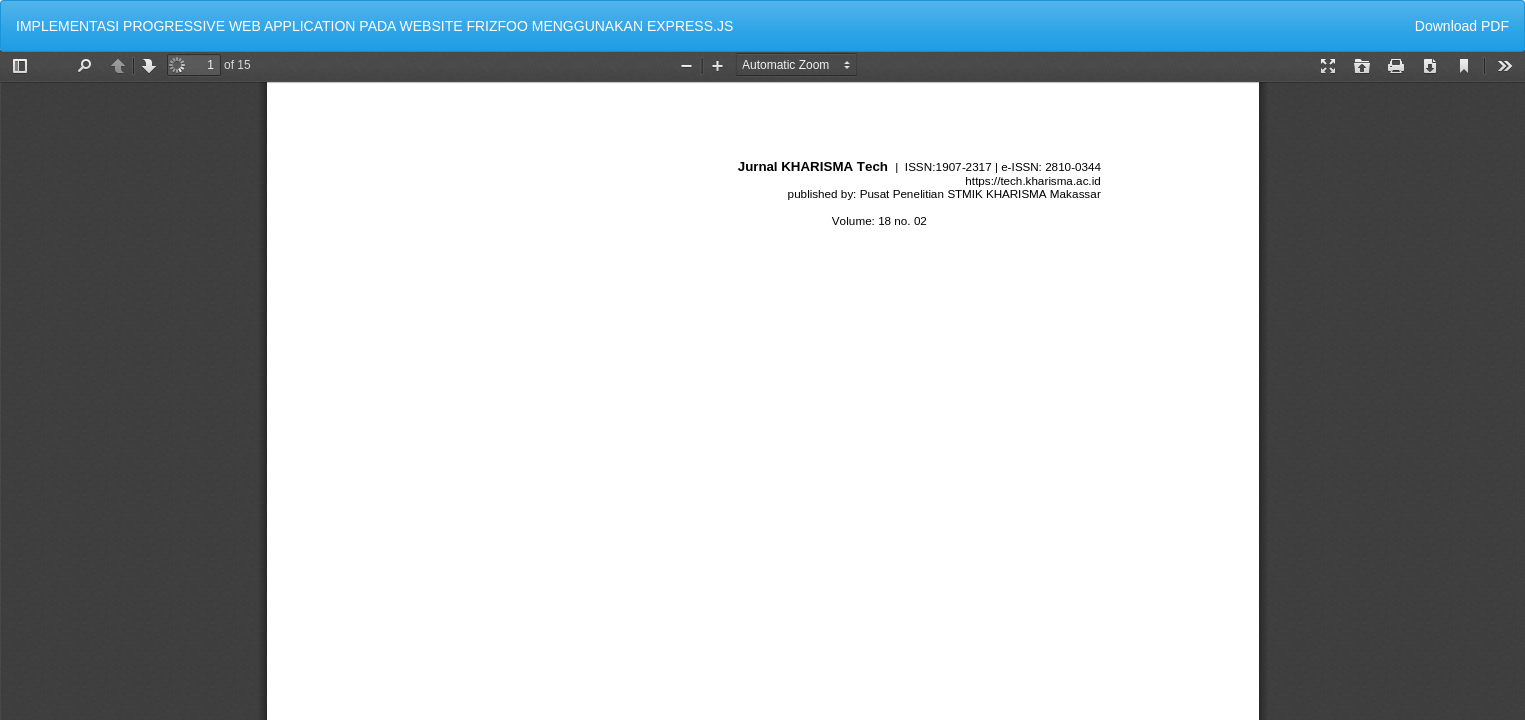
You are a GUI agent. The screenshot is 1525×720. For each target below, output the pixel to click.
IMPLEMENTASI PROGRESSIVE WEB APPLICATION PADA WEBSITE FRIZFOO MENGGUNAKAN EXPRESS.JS (374, 26)
